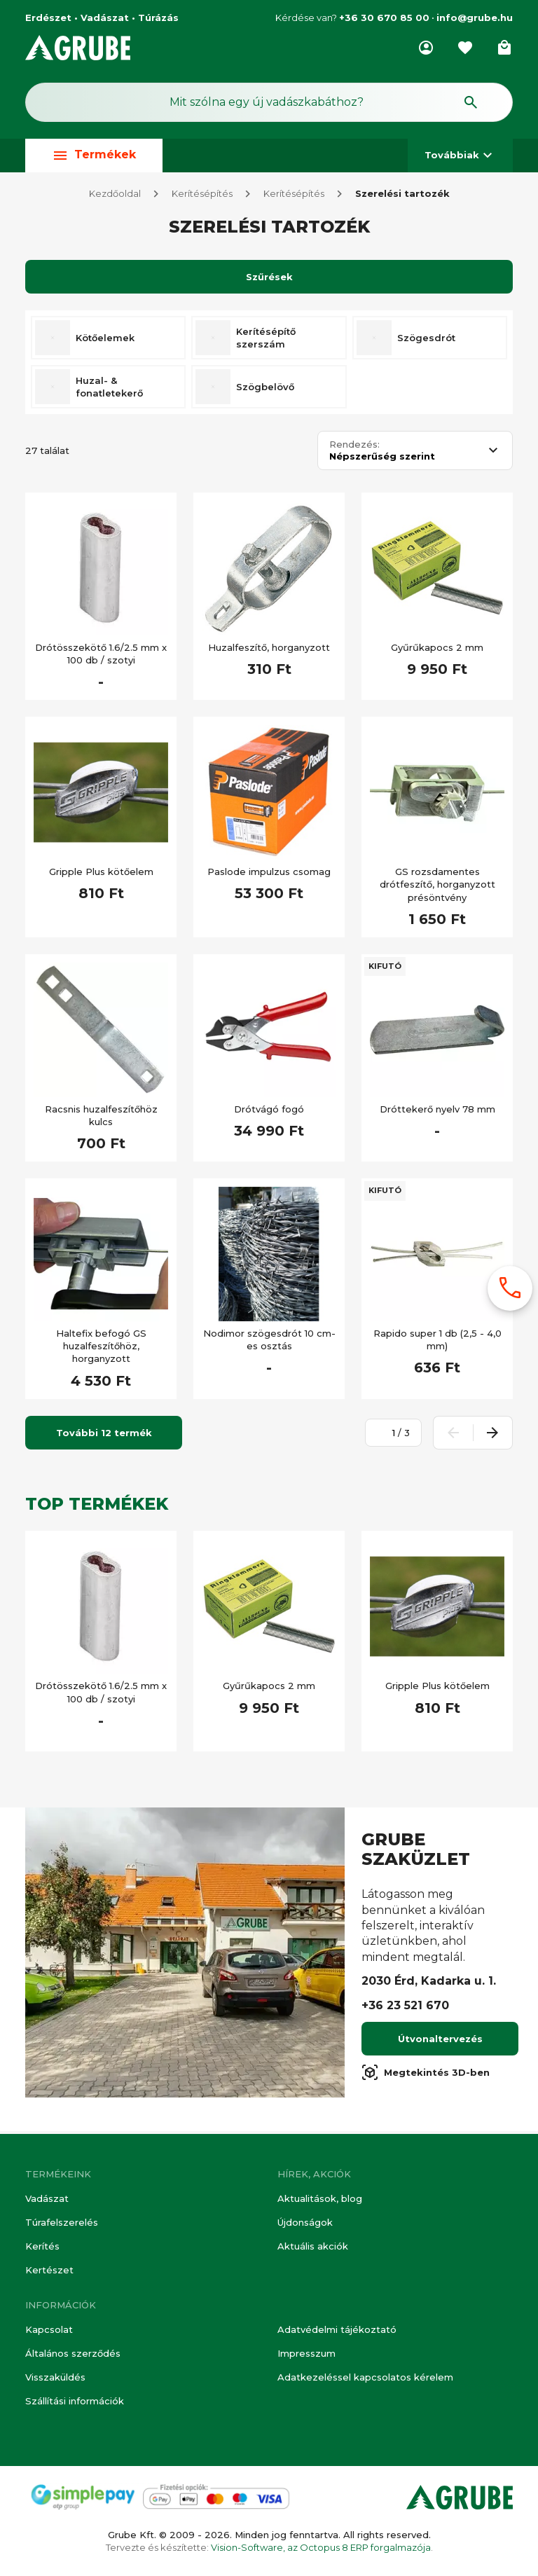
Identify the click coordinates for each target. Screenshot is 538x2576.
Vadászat (47, 2198)
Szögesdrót (426, 340)
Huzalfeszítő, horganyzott (269, 650)
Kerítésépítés (202, 196)
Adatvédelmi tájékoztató (336, 2329)
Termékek (94, 155)
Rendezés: (354, 447)
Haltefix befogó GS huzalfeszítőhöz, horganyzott (101, 1348)
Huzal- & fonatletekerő (109, 389)
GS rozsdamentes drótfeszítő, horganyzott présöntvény (437, 887)
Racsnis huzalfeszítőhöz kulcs (101, 1118)
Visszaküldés (55, 2377)
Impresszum (306, 2353)
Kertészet (49, 2269)
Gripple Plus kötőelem (101, 874)
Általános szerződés (72, 2353)
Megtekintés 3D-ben (425, 2075)
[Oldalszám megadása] (386, 1435)
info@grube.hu (474, 17)
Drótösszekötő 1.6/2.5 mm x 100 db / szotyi (101, 656)
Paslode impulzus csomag (269, 874)
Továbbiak (460, 155)
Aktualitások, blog (319, 2198)
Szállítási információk (74, 2400)
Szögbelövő (265, 389)
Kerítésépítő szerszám (266, 340)
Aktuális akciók (312, 2246)
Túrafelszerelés (61, 2222)
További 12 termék (104, 1435)
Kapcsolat (49, 2329)
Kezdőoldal (115, 196)
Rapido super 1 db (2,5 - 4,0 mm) (437, 1342)
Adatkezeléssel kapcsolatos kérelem (365, 2377)
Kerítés (42, 2246)
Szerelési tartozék (402, 196)
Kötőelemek (105, 340)
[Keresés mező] (269, 102)
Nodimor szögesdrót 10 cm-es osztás (269, 1342)
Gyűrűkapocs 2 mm (437, 650)
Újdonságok (305, 2222)
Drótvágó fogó (269, 1111)
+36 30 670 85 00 (384, 17)
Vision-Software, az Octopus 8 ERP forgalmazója (321, 2547)
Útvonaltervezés (440, 2041)
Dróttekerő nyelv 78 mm (437, 1111)
